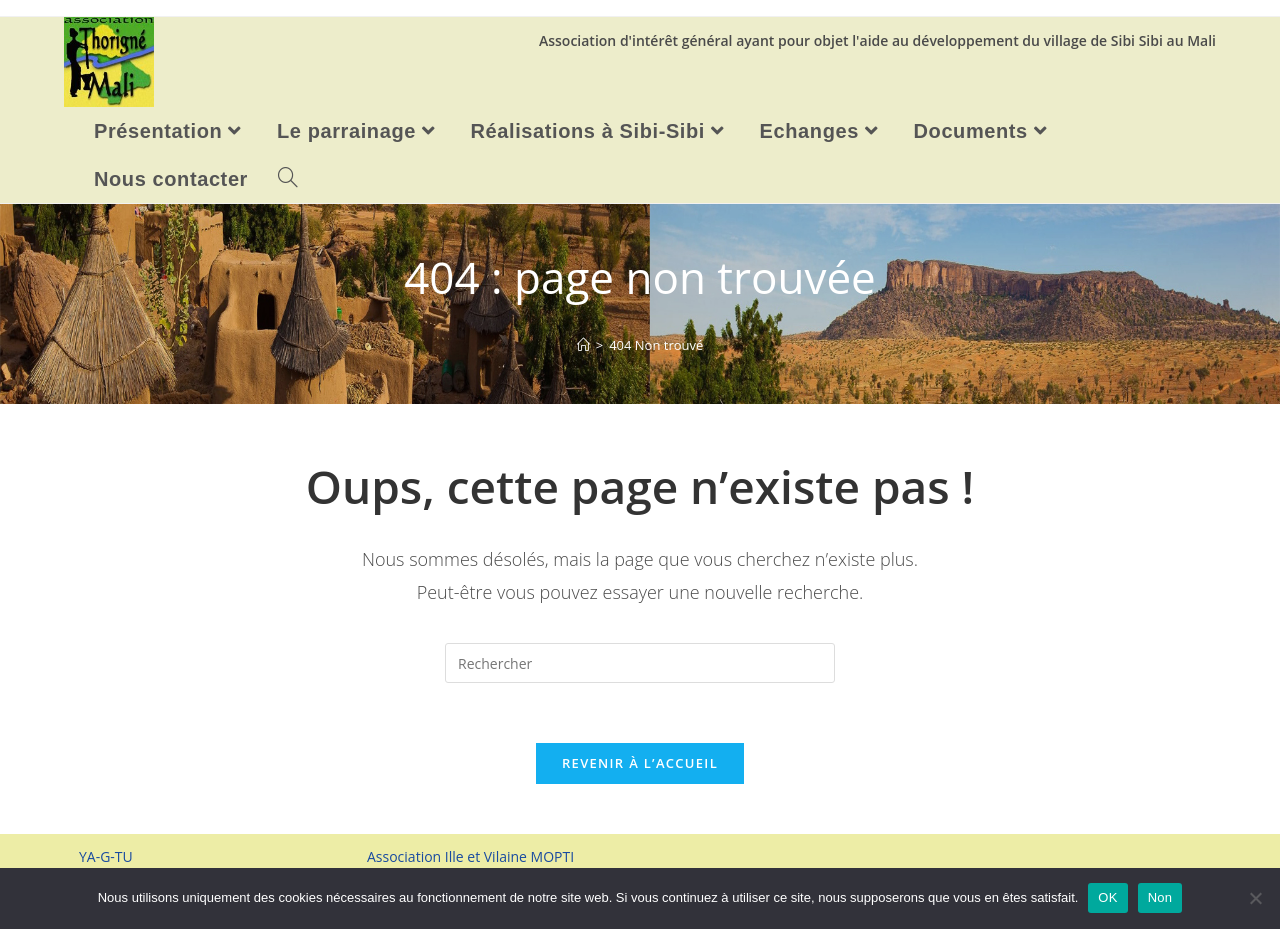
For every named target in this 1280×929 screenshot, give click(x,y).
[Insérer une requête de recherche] (640, 663)
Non (1160, 897)
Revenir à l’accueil (640, 763)
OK (1107, 897)
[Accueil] (583, 345)
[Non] (1255, 898)
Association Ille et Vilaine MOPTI (470, 856)
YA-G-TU (106, 856)
